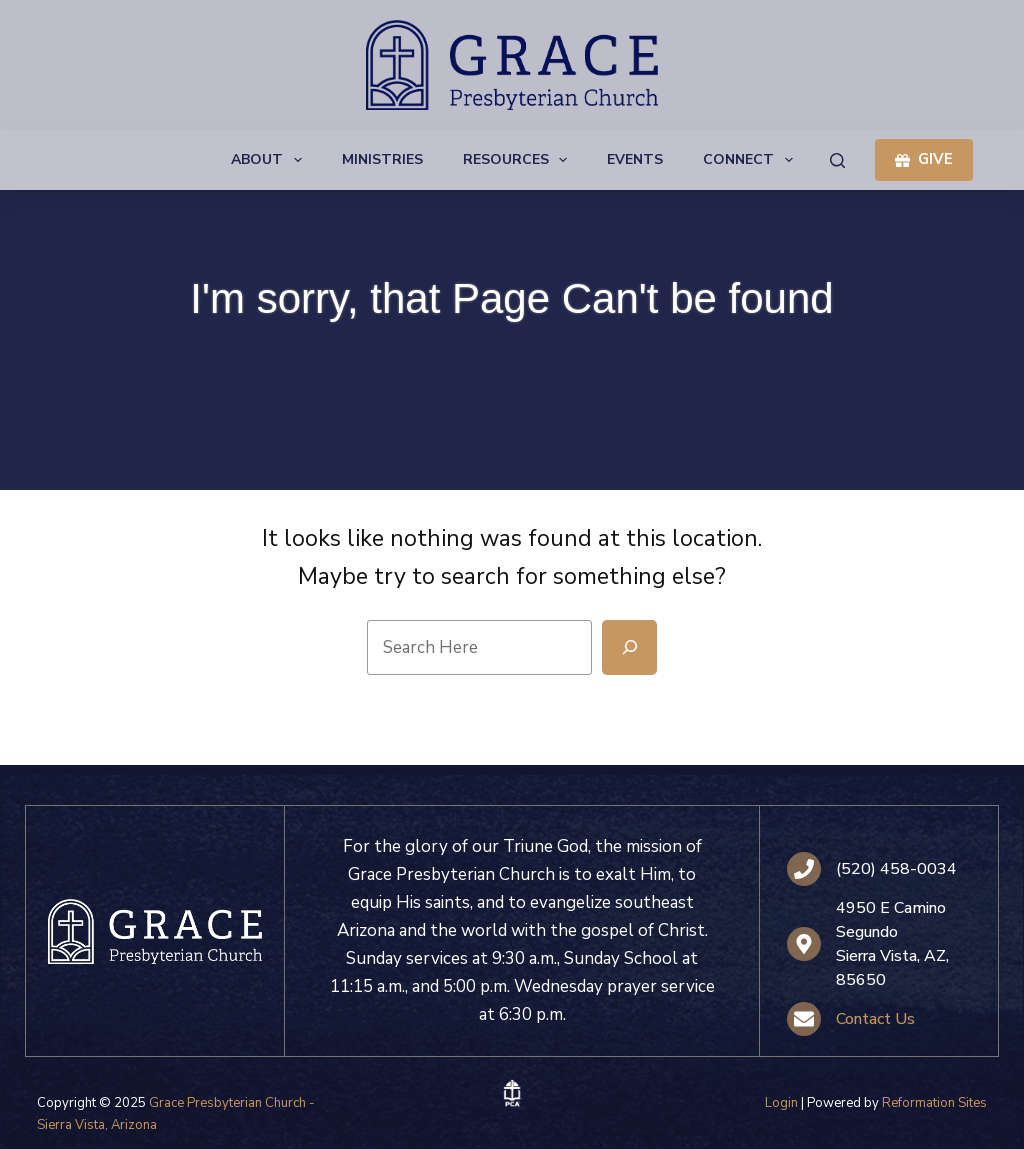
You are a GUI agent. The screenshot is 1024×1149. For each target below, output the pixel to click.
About (270, 160)
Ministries (382, 159)
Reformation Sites (934, 1103)
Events (635, 159)
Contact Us (875, 1019)
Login (781, 1103)
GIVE (924, 159)
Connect (752, 160)
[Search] (837, 160)
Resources (519, 160)
